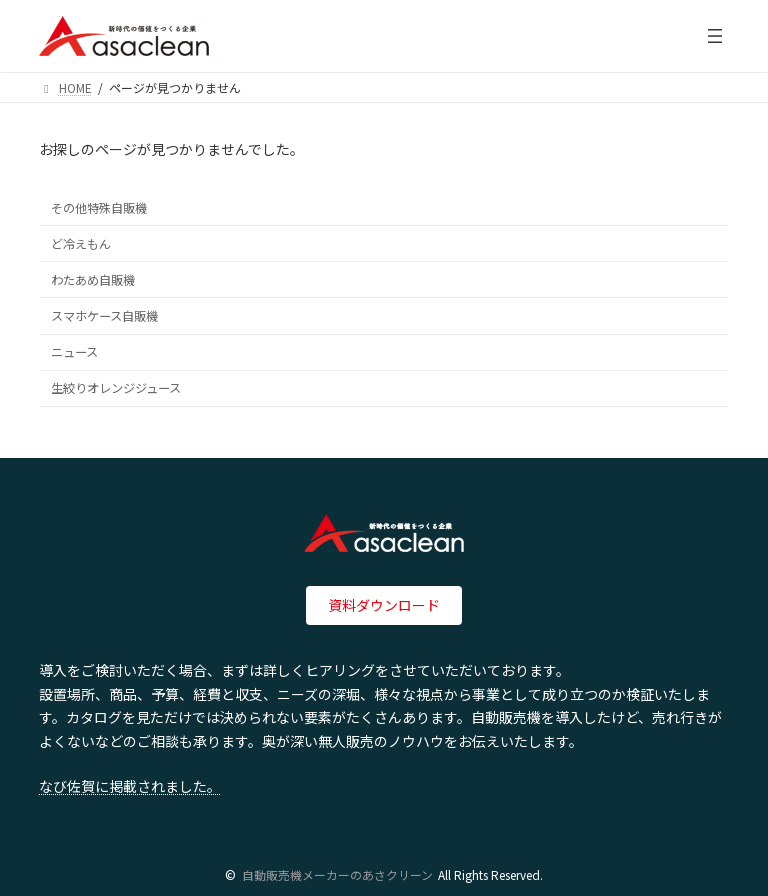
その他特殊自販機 (99, 208)
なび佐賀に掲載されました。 (130, 786)
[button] (384, 606)
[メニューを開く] (715, 36)
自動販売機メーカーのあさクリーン (337, 874)
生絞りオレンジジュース (116, 388)
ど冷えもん (81, 244)
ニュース (74, 352)
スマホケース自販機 (104, 316)
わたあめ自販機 (93, 280)
